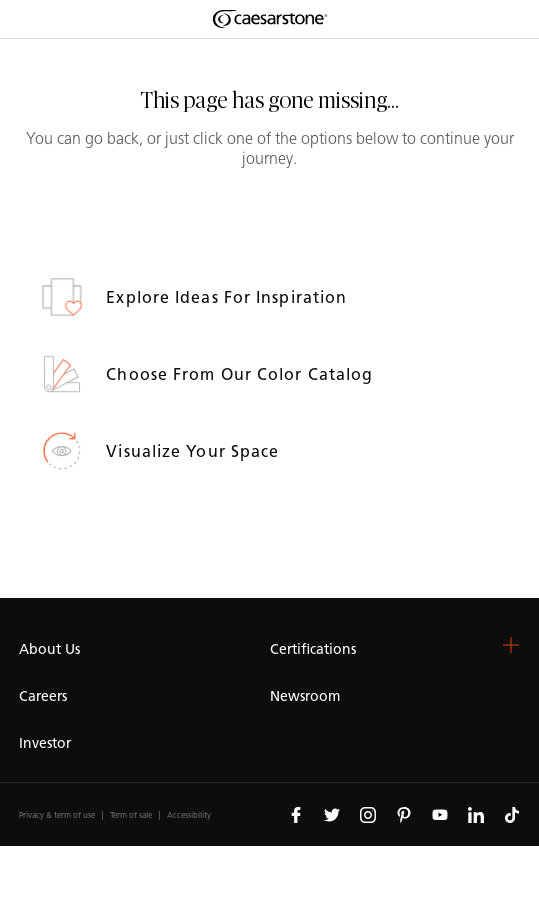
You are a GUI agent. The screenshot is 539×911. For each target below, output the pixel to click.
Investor (45, 743)
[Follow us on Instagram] (368, 814)
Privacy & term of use (57, 815)
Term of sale (131, 815)
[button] (511, 645)
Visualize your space (195, 451)
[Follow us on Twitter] (332, 814)
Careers (43, 696)
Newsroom (305, 696)
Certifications (313, 649)
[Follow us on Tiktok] (512, 814)
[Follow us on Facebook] (296, 814)
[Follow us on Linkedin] (476, 814)
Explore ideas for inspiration (229, 297)
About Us (49, 649)
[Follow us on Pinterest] (404, 814)
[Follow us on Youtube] (440, 814)
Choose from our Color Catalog (242, 374)
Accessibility (189, 815)
